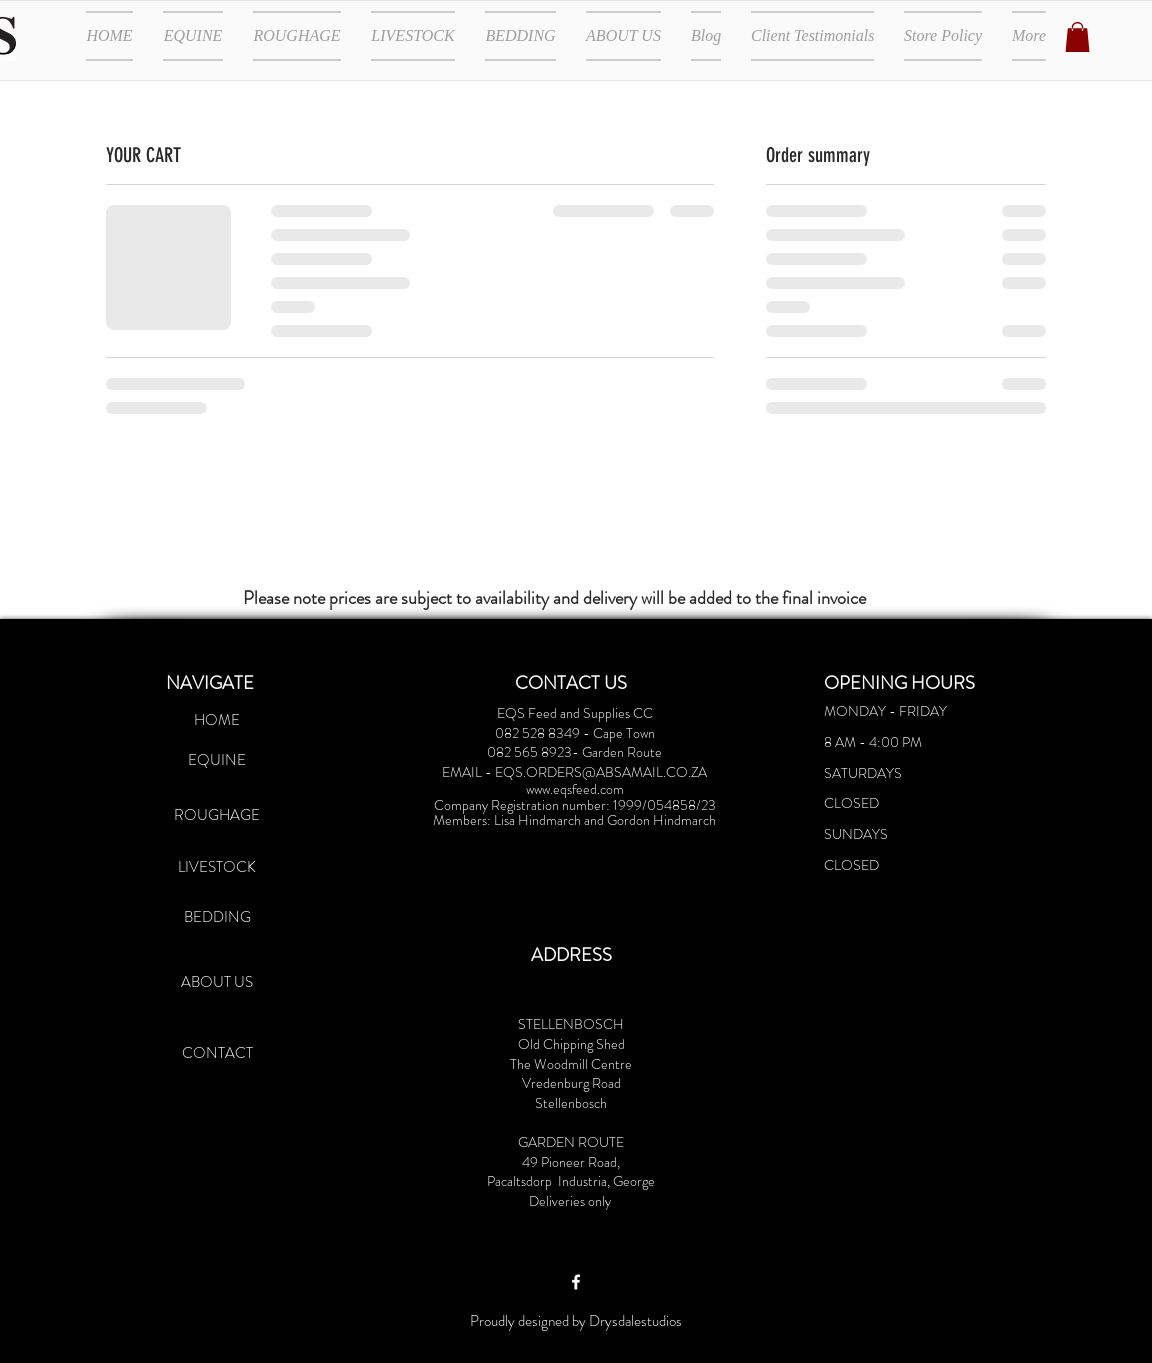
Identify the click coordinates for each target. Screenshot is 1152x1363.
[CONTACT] (217, 1053)
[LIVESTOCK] (217, 867)
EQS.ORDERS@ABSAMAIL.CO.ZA (601, 772)
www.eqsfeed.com (575, 789)
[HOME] (217, 720)
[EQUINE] (217, 760)
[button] (1077, 37)
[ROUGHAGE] (217, 815)
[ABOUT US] (217, 982)
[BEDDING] (217, 917)
